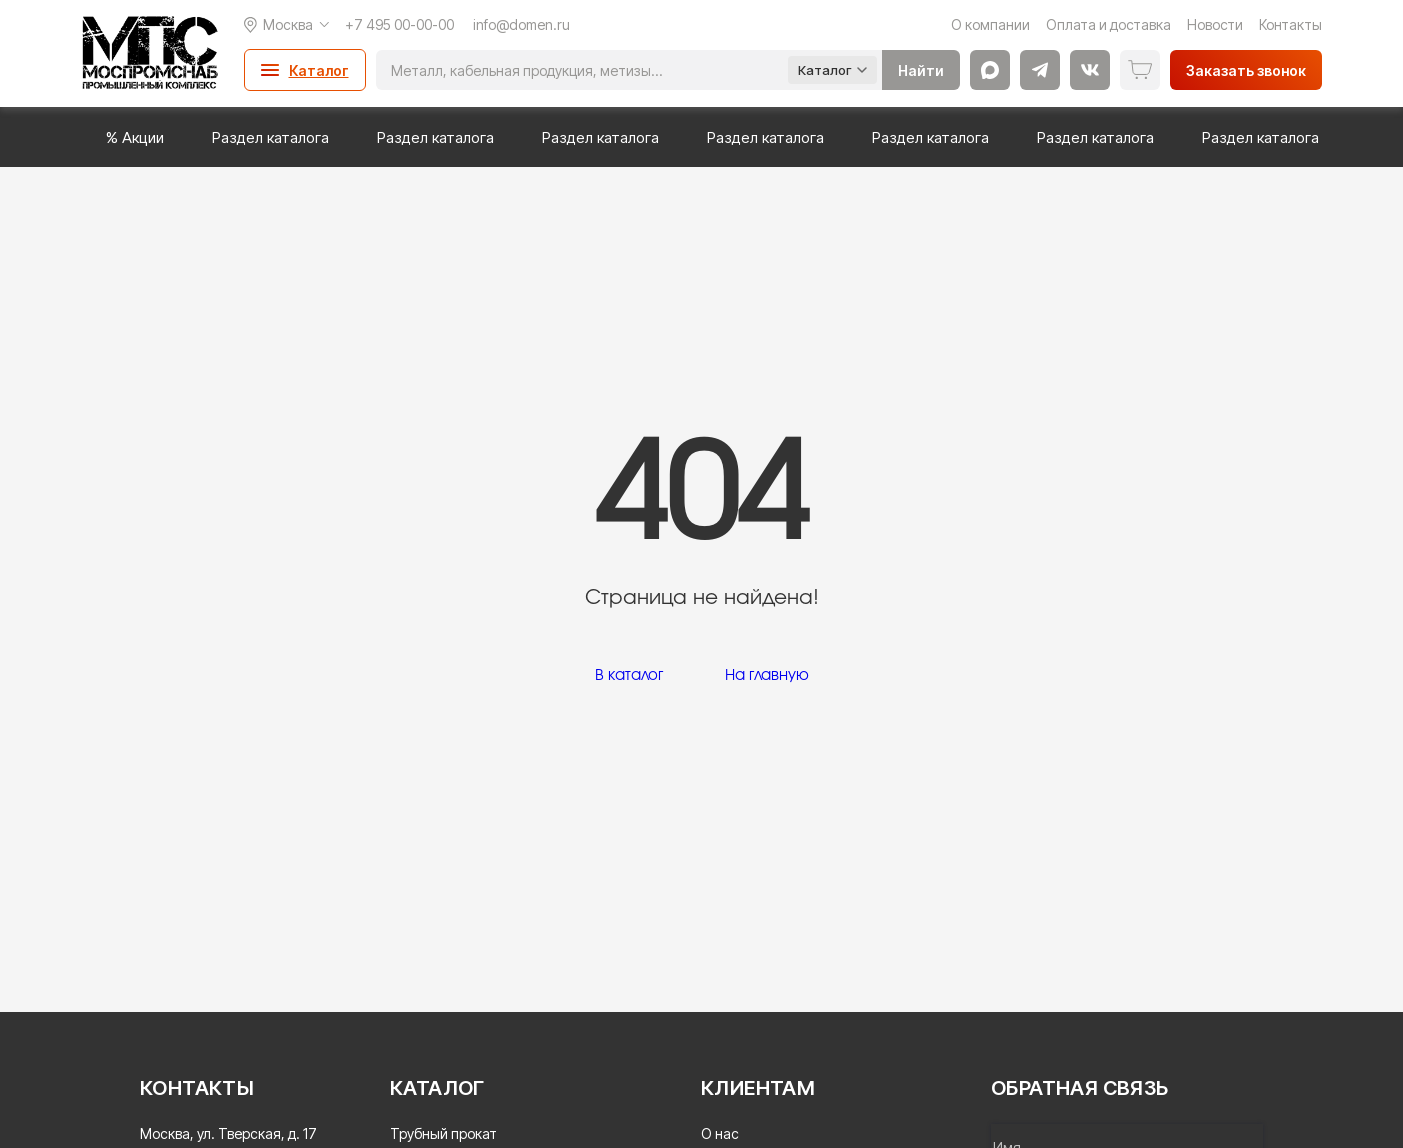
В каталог (629, 675)
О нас (720, 1133)
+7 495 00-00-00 (399, 24)
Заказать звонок (1246, 70)
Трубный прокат (443, 1133)
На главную (767, 675)
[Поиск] (582, 70)
